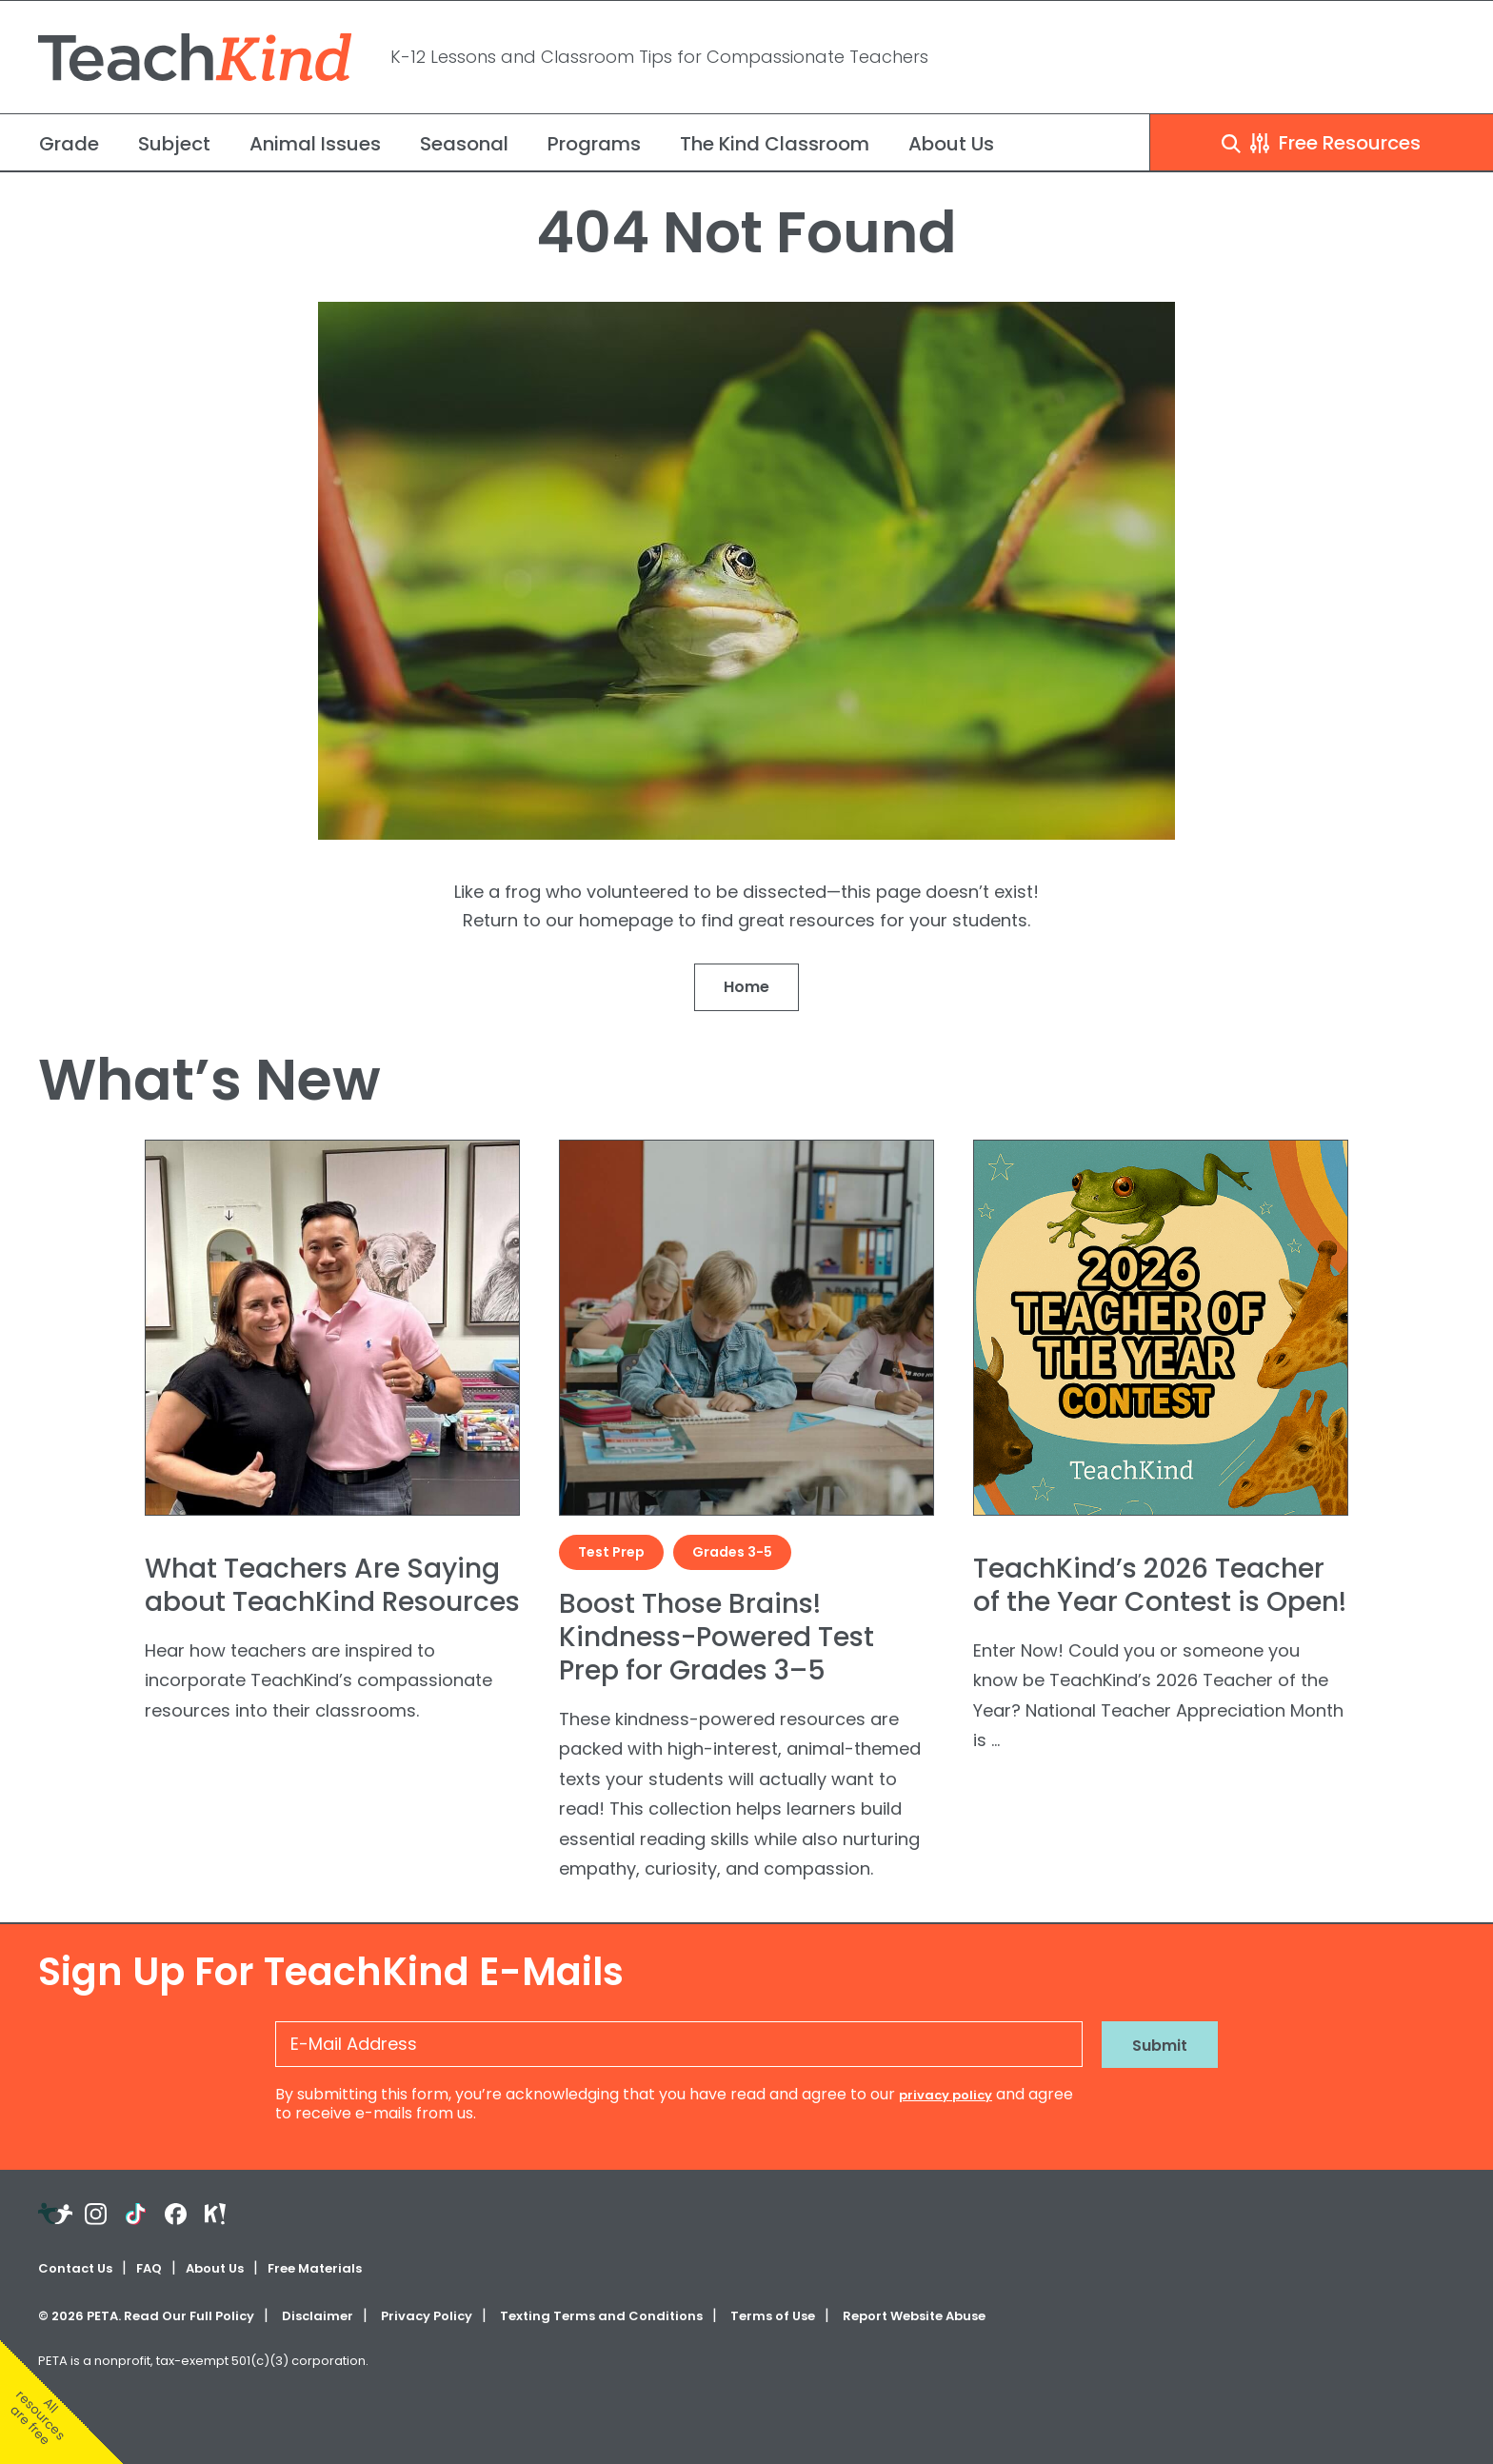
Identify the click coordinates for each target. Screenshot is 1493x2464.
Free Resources (1321, 142)
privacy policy (945, 2095)
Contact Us (75, 2268)
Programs (594, 143)
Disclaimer (317, 2316)
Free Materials (315, 2268)
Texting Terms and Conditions (601, 2316)
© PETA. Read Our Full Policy (146, 2316)
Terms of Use (772, 2316)
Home (746, 987)
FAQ (149, 2268)
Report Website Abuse (914, 2316)
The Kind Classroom (774, 143)
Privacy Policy (426, 2316)
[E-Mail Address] (679, 2044)
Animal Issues (315, 143)
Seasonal (464, 143)
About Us (951, 143)
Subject (174, 143)
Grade (69, 143)
